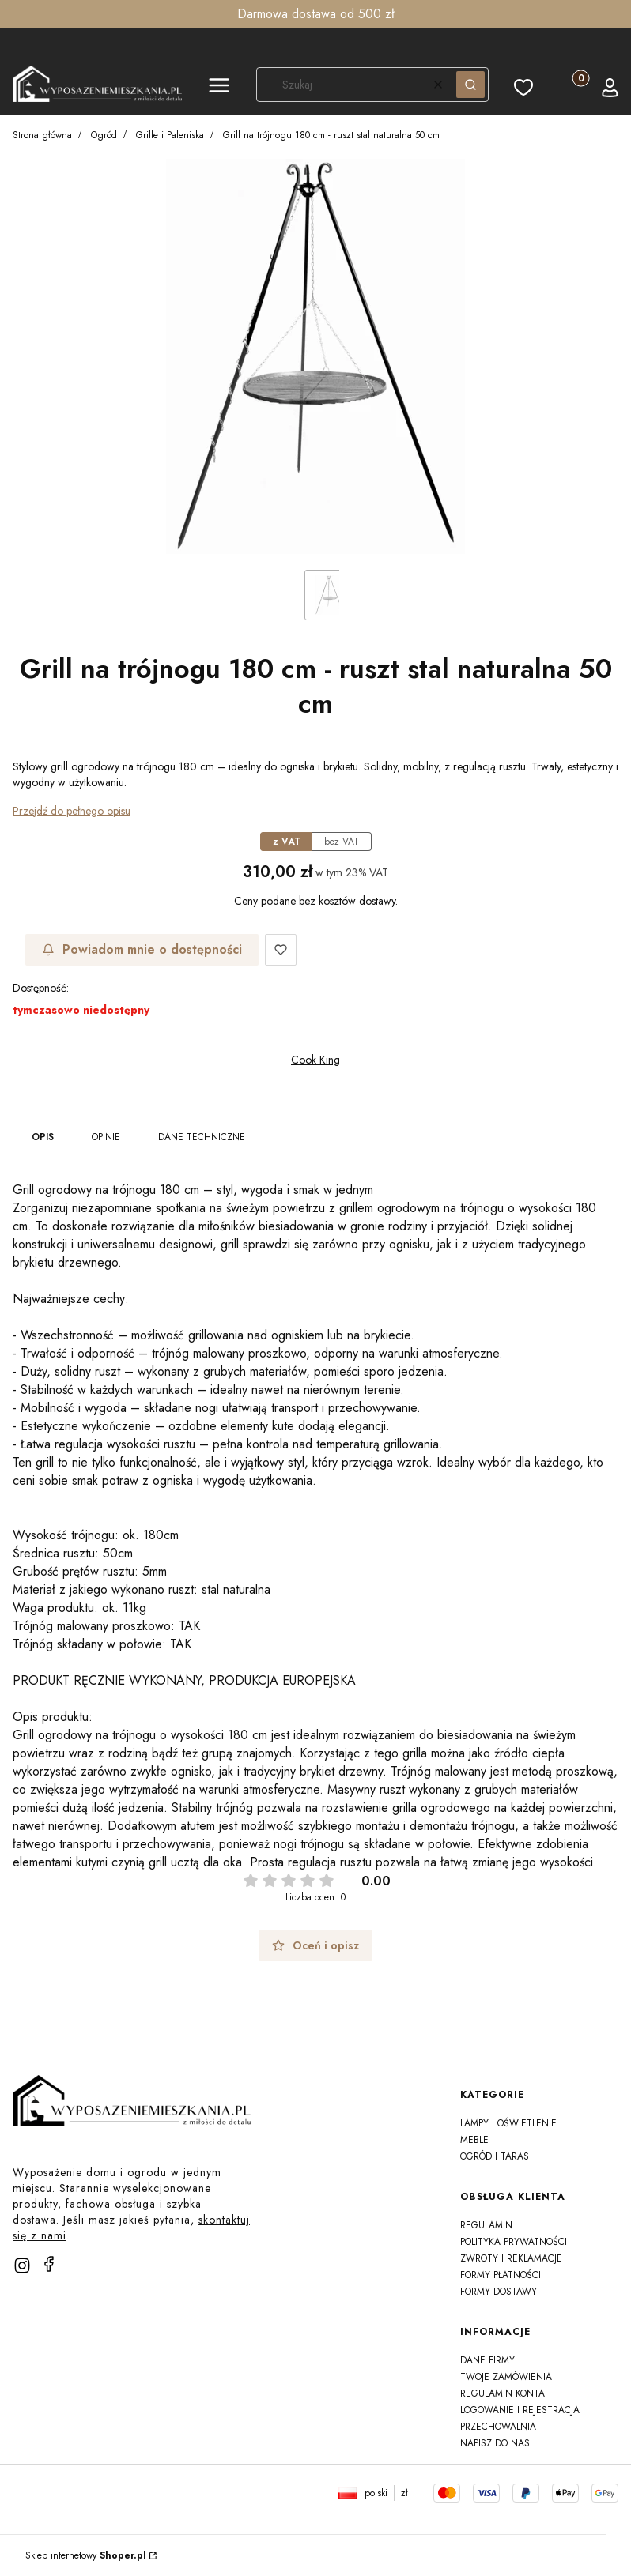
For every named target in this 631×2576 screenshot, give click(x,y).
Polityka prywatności (513, 2242)
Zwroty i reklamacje (511, 2258)
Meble (474, 2140)
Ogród (104, 135)
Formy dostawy (498, 2291)
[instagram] (22, 2265)
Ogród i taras (494, 2156)
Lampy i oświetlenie (508, 2123)
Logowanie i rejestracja (520, 2410)
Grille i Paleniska (170, 135)
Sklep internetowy (85, 2555)
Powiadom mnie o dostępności (142, 949)
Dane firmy (487, 2360)
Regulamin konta (502, 2393)
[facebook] (49, 2264)
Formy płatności (500, 2275)
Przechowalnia (498, 2427)
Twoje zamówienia (506, 2377)
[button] (219, 87)
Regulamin (486, 2225)
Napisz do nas (495, 2443)
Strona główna (42, 135)
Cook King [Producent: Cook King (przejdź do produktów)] (315, 1060)
